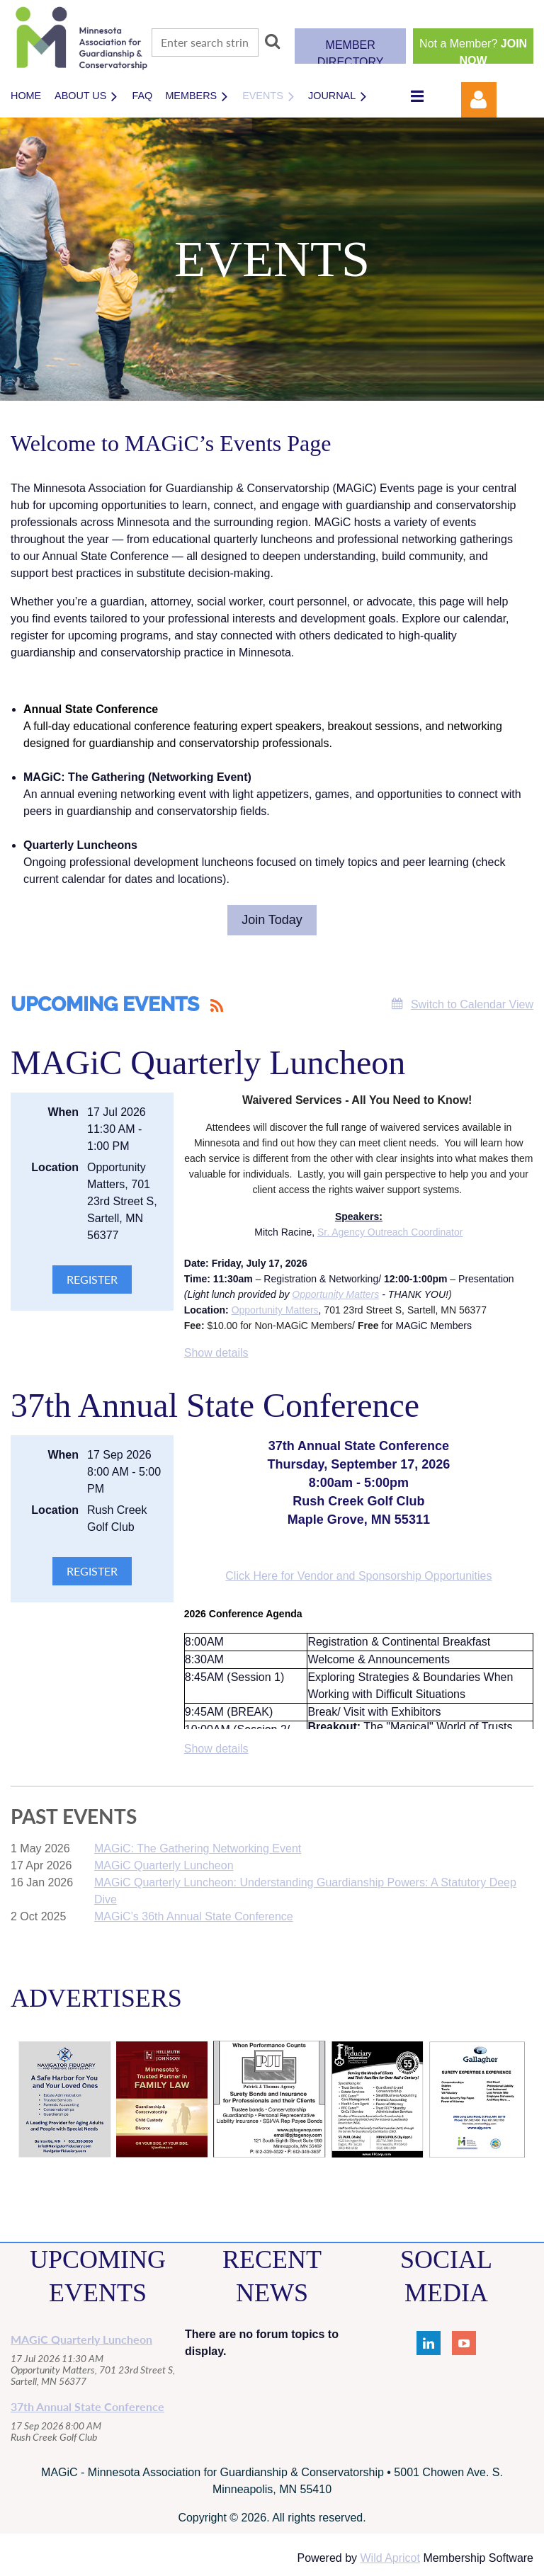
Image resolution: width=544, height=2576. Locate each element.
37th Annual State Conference (215, 1405)
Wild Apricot (389, 2558)
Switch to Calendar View (472, 1004)
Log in (479, 100)
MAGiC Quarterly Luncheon (208, 1062)
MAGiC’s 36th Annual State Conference (193, 1916)
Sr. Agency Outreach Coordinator (390, 1232)
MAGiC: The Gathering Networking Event (197, 1848)
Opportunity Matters (335, 1294)
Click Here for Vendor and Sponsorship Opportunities (358, 1576)
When (63, 1112)
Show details (216, 1353)
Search (272, 41)
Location (55, 1167)
